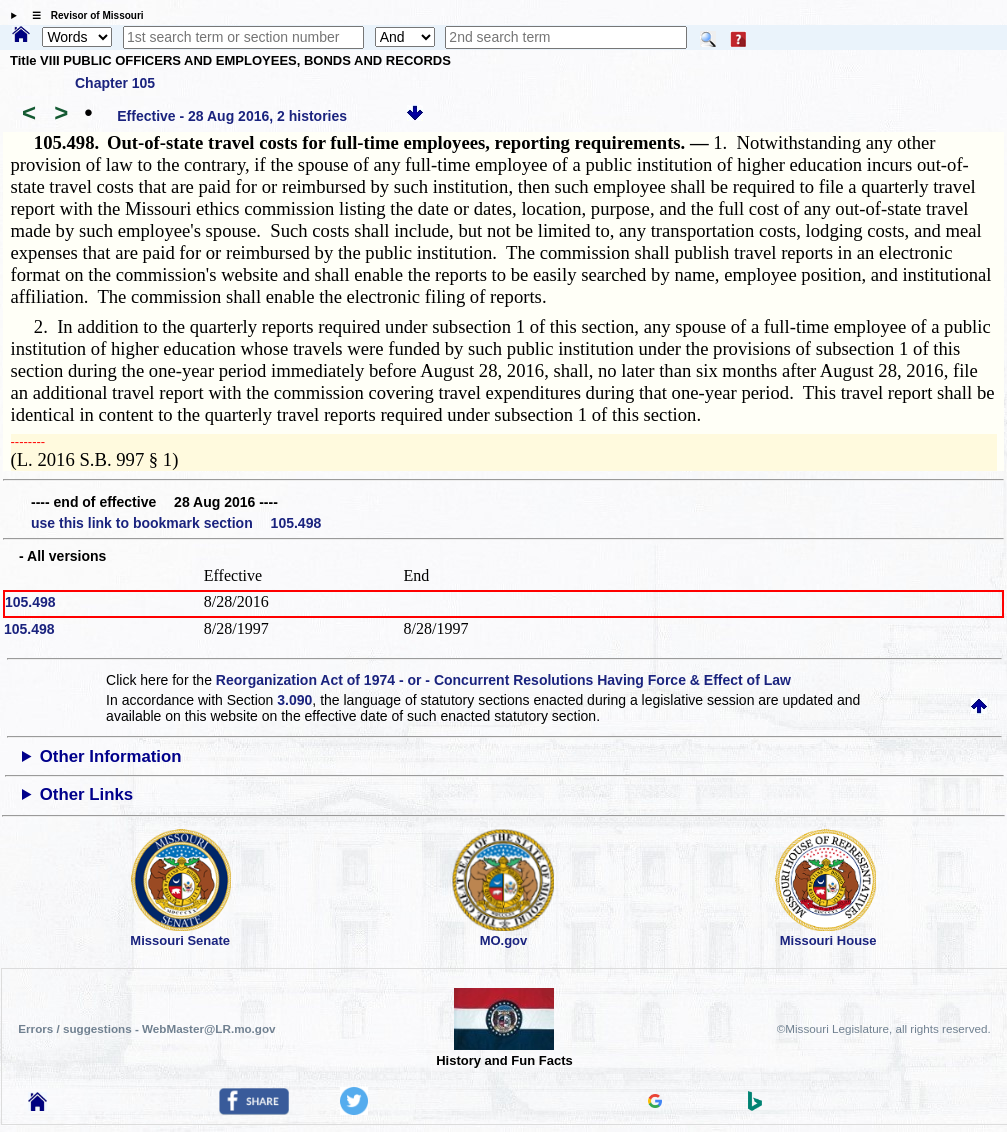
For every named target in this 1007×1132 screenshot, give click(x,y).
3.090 (294, 700)
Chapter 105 (115, 83)
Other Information (111, 756)
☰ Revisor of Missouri (83, 15)
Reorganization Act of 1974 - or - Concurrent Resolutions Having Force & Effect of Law (503, 680)
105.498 (30, 602)
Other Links (86, 794)
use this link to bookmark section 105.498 (176, 523)
